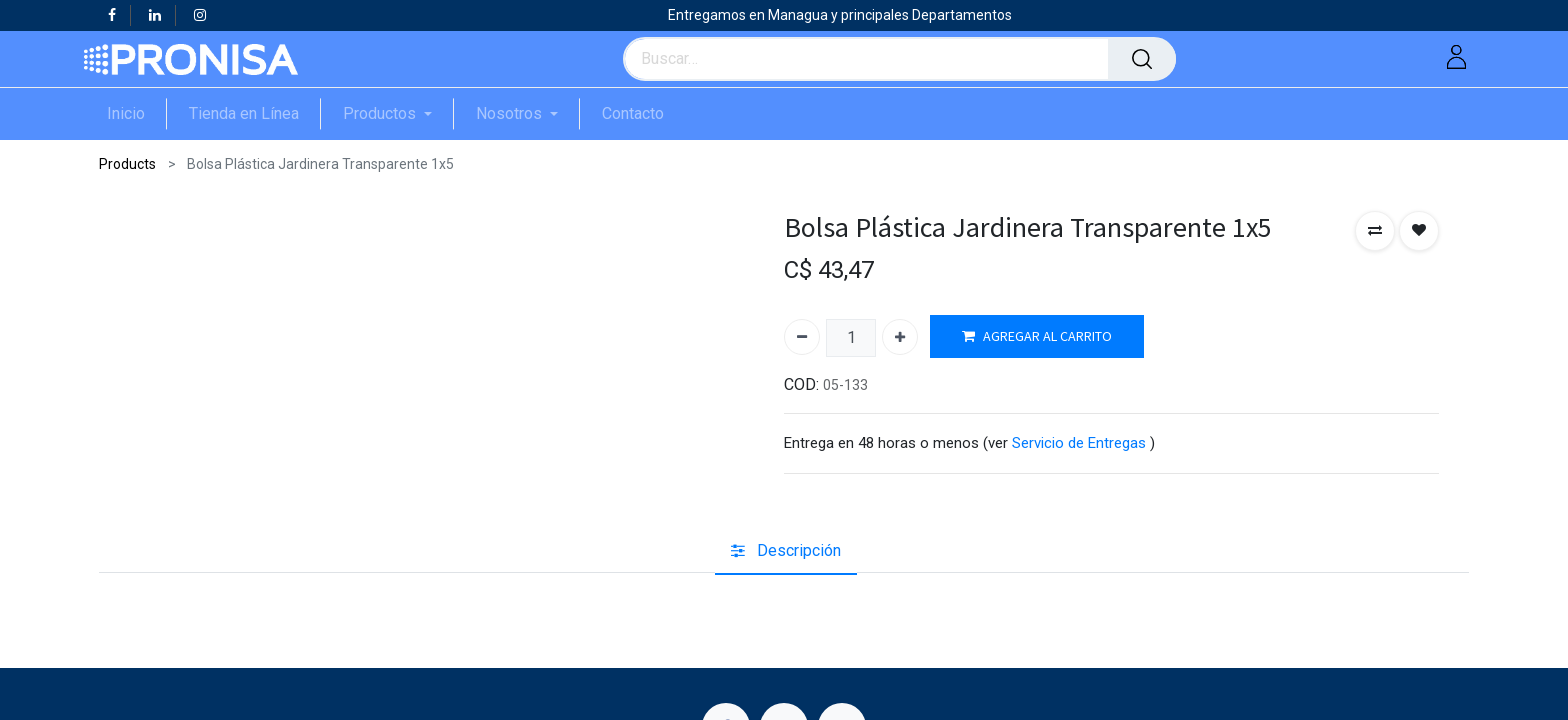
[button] (1375, 231)
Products (127, 164)
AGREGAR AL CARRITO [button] (1037, 336)
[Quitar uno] (802, 337)
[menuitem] (137, 113)
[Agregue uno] (900, 337)
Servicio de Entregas (1079, 443)
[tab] (786, 552)
